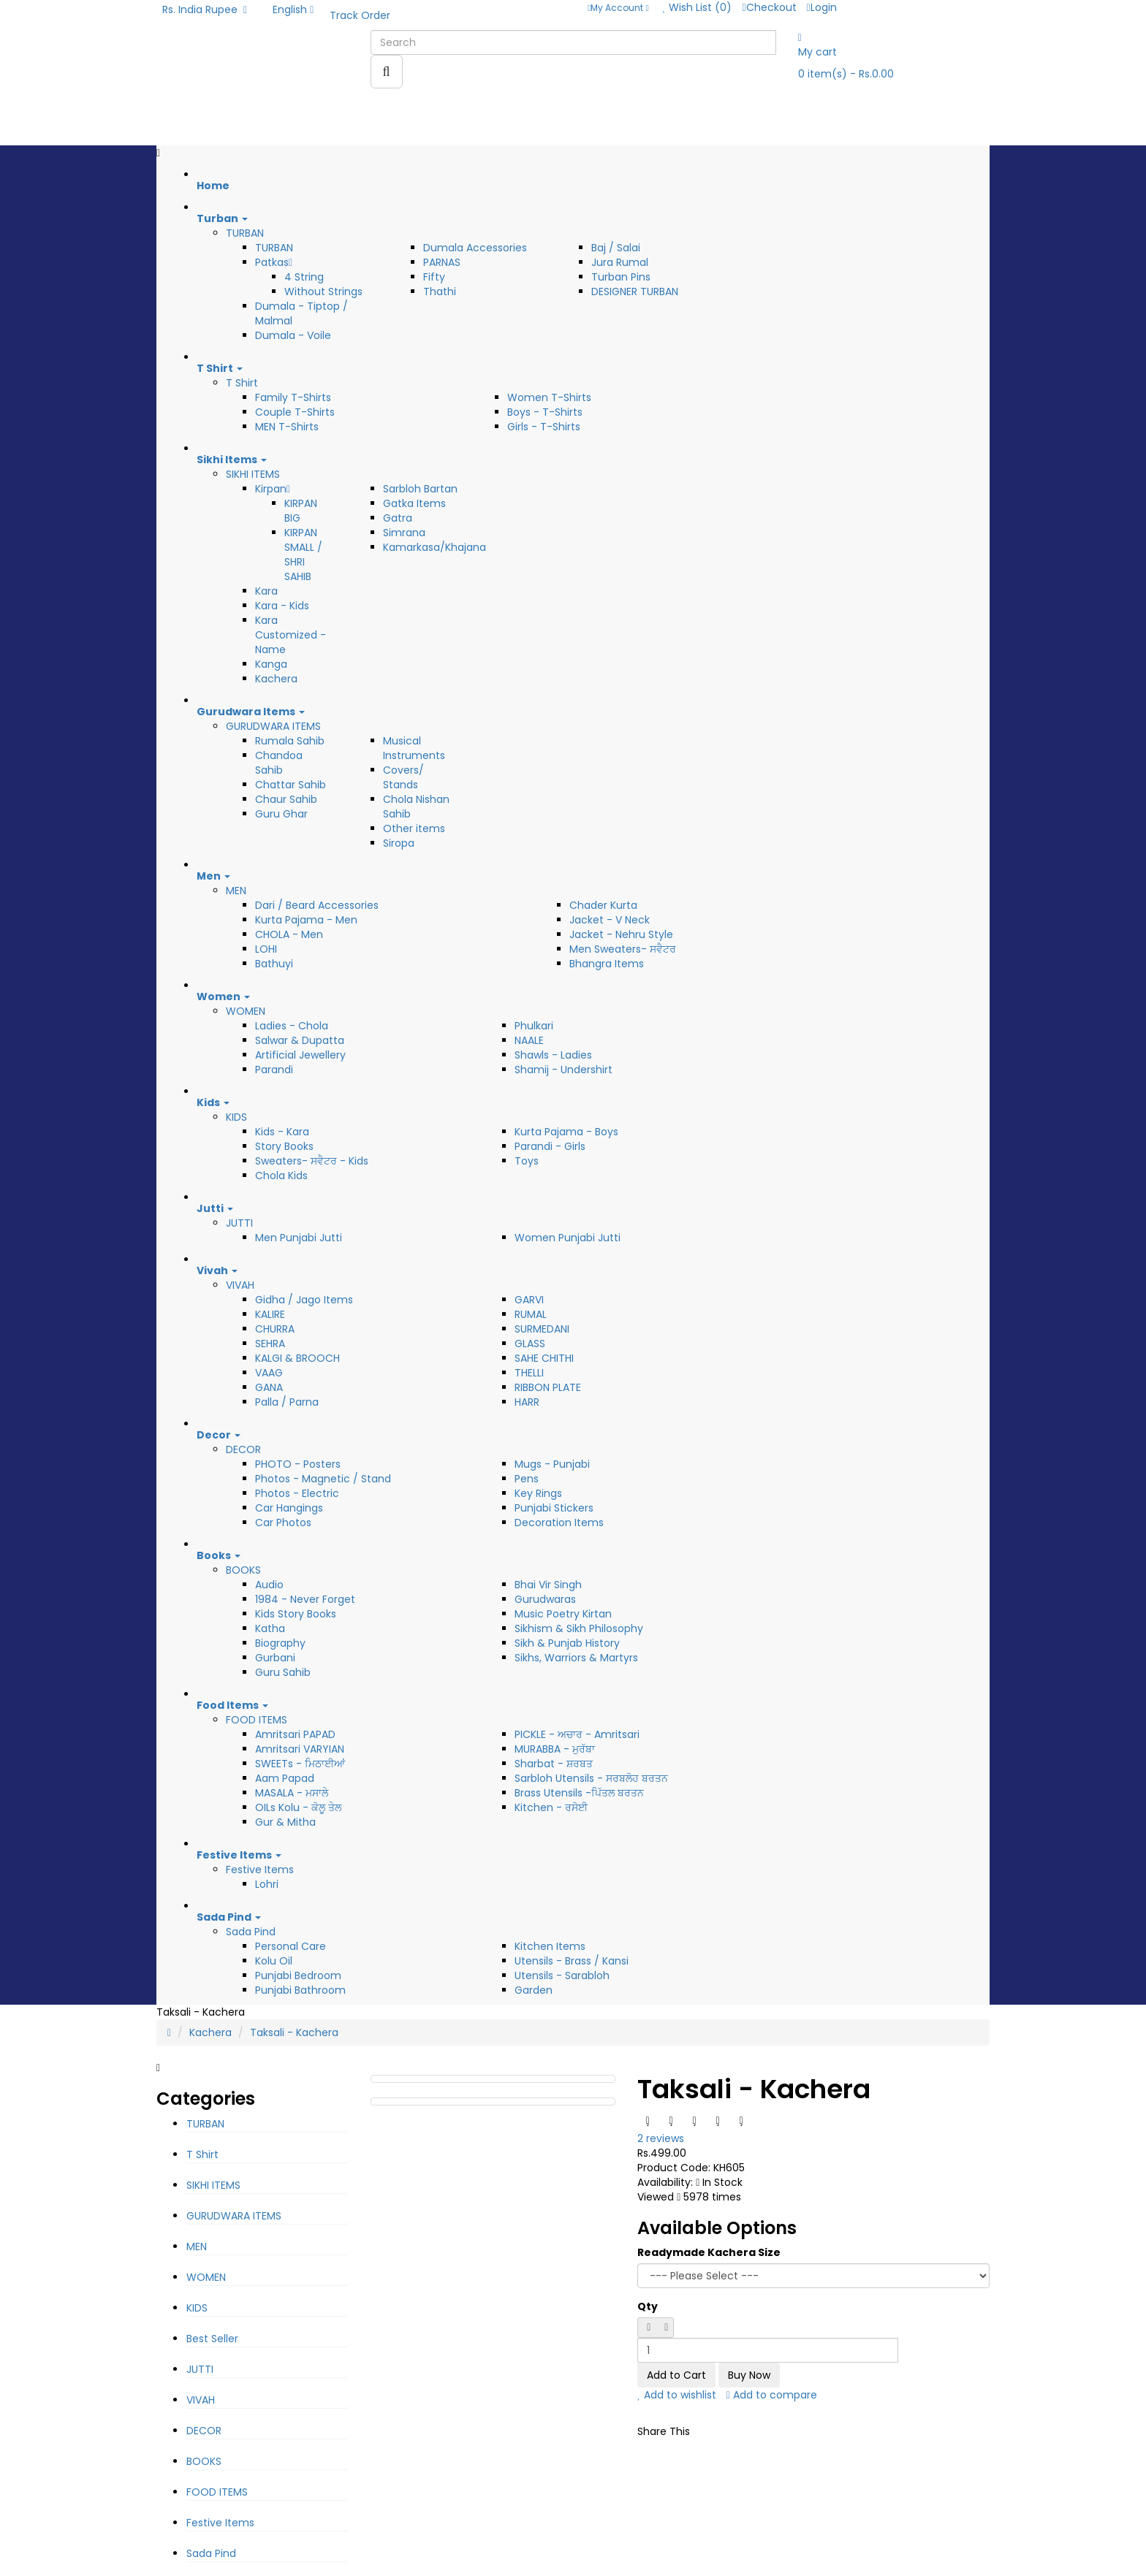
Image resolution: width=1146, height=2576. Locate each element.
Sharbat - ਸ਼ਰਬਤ (554, 1763)
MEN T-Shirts (287, 426)
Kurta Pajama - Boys (566, 1131)
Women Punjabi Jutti (568, 1237)
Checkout (769, 7)
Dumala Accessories (475, 247)
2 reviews (660, 2138)
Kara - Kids (282, 605)
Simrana (404, 532)
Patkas (273, 262)
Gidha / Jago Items (304, 1299)
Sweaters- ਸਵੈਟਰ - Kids (311, 1161)
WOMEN (245, 1011)
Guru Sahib (283, 1672)
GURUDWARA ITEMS (273, 726)
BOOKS (243, 1570)
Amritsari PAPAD (295, 1734)
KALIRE (270, 1314)
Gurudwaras (545, 1599)
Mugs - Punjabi (552, 1464)
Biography (280, 1643)
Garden (534, 1990)
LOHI (266, 949)
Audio (269, 1584)
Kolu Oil (273, 1961)
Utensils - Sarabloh (562, 1975)
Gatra (397, 518)
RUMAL (531, 1314)
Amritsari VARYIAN (299, 1749)
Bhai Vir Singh (548, 1584)
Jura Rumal (619, 262)
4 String (304, 277)
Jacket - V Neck (609, 919)
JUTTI (239, 1223)
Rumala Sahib (290, 740)
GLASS (530, 1343)
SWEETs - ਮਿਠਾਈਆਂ (300, 1763)
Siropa (398, 843)
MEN (236, 890)
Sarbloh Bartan (420, 488)
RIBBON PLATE (548, 1387)
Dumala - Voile (293, 335)
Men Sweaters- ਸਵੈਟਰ (622, 949)
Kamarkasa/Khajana (434, 547)
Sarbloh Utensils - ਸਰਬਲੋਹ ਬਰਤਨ (591, 1778)
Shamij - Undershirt (563, 1069)
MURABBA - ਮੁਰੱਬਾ (555, 1749)
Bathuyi (274, 963)
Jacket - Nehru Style (621, 934)
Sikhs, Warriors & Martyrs (576, 1657)
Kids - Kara (282, 1131)
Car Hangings (289, 1508)
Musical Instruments (414, 748)
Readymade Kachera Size (709, 2252)
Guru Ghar (281, 814)
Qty (647, 2306)
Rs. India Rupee (204, 9)
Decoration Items (559, 1522)
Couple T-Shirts (295, 412)
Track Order (360, 15)
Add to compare (771, 2395)
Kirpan (272, 488)
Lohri (266, 1884)
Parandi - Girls (550, 1146)
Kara (266, 591)
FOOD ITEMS (256, 1719)
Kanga (271, 664)
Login (822, 7)
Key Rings (538, 1493)
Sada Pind (251, 1931)
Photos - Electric (297, 1493)
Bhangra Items (606, 963)
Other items (414, 828)
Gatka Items (414, 503)
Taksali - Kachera (294, 2032)
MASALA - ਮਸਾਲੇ (291, 1793)
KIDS (236, 1117)
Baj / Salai (615, 247)
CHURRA (275, 1329)
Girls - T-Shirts (543, 426)
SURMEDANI (542, 1329)
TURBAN (245, 233)
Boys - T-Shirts (545, 412)
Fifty (434, 277)
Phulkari (534, 1025)
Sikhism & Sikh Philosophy (579, 1628)
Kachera (276, 678)
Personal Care (290, 1946)
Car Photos (283, 1522)
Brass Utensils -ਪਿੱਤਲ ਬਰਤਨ (579, 1793)
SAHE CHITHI (544, 1358)
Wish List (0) (697, 7)
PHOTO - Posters (298, 1464)
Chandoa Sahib (279, 762)
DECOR (243, 1449)
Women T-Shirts (549, 397)
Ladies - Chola (291, 1025)
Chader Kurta (603, 905)
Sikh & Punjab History (567, 1643)
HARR (527, 1402)
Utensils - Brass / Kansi (572, 1961)
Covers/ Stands (403, 777)
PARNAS (441, 262)
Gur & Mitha (285, 1822)
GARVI (529, 1299)
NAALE (529, 1040)
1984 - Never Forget (305, 1599)
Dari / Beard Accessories (317, 905)
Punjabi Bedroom (298, 1975)
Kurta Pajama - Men (306, 919)
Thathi (439, 291)
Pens (527, 1478)
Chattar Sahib (290, 784)
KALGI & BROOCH (297, 1358)
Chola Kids (281, 1175)
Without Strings (323, 291)
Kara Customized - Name (290, 635)
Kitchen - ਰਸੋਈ (551, 1807)
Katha (270, 1628)
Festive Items (260, 1869)
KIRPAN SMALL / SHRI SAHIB (303, 554)
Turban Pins (620, 277)
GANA (269, 1387)
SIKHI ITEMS (253, 474)
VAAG (269, 1372)
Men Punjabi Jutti (298, 1237)
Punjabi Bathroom (300, 1990)
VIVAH (240, 1285)
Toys (527, 1161)
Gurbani (275, 1657)
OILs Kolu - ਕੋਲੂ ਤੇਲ (298, 1807)
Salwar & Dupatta (299, 1040)
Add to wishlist (676, 2395)
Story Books (284, 1146)
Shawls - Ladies (553, 1055)
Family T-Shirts (293, 397)
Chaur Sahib (286, 799)
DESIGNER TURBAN (634, 291)
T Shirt (242, 383)
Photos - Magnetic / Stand (323, 1478)
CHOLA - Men (289, 934)
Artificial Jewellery (300, 1055)
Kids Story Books (295, 1614)
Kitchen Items (550, 1946)
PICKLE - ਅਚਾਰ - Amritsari (577, 1734)
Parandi (274, 1069)
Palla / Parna (287, 1402)
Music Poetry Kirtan (563, 1614)
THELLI (529, 1372)
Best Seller (212, 2338)
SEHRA (270, 1343)
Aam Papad (284, 1778)
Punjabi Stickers (554, 1508)
